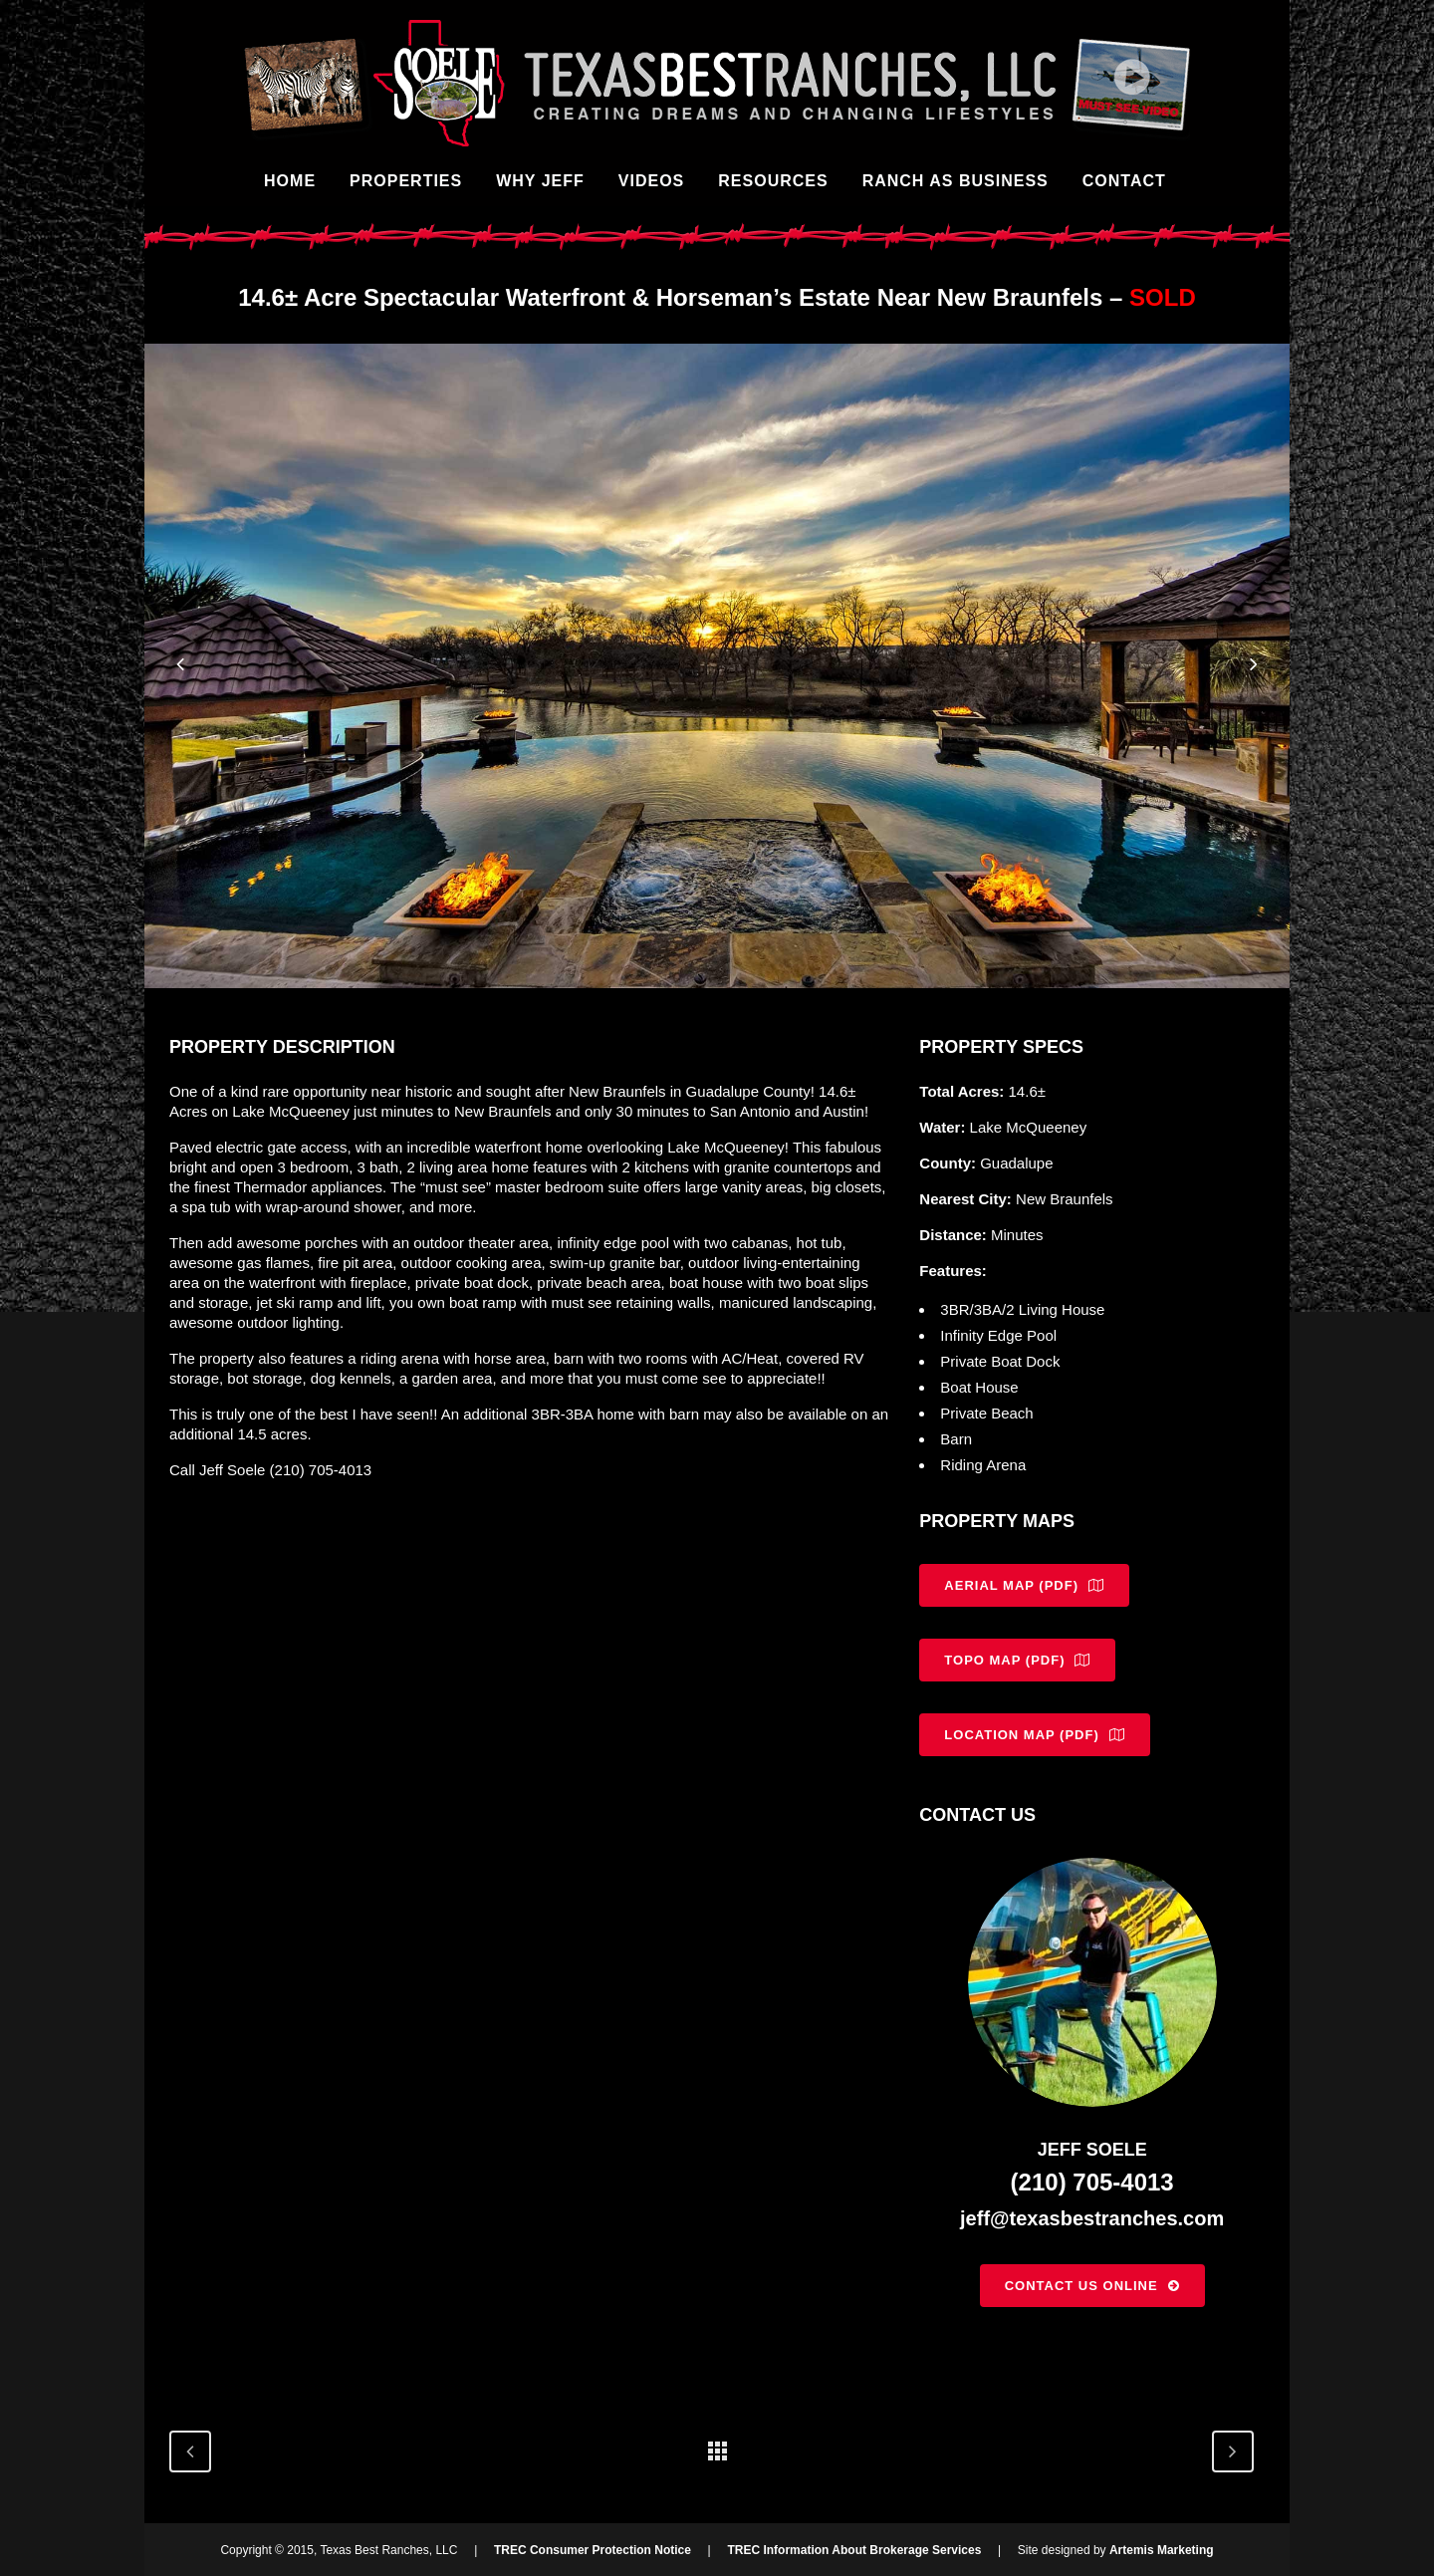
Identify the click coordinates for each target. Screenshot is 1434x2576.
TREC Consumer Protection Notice (592, 2550)
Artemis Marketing (1161, 2550)
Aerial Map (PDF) (1024, 1585)
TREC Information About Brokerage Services (854, 2550)
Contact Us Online (1092, 2285)
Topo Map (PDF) (1017, 1660)
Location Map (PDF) (1034, 1734)
